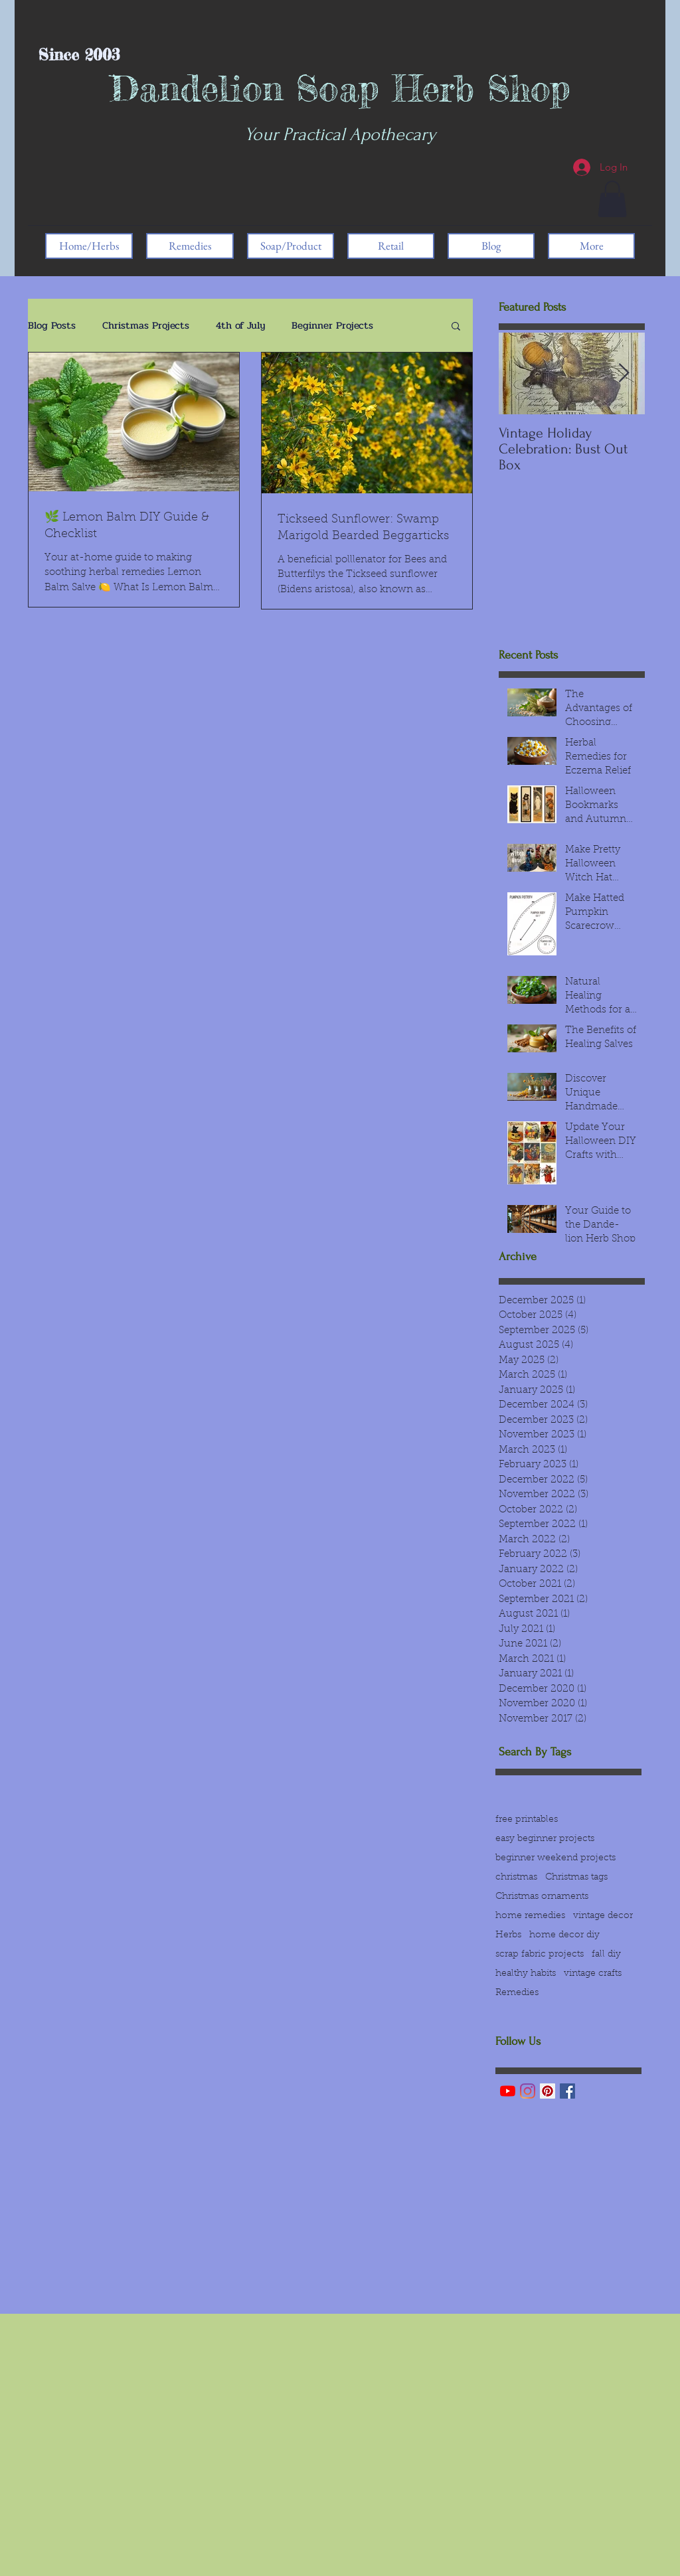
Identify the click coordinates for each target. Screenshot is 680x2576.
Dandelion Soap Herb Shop (340, 88)
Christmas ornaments (541, 1896)
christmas (516, 1877)
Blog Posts (52, 325)
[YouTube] (507, 2091)
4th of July (240, 325)
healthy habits (525, 1973)
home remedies (530, 1916)
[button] (612, 199)
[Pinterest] (547, 2091)
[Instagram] (527, 2091)
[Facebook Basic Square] (567, 2091)
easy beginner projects (544, 1839)
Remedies (517, 1993)
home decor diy (564, 1935)
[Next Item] (624, 374)
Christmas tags (576, 1877)
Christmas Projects (145, 325)
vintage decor (603, 1916)
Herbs (508, 1935)
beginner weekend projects (555, 1858)
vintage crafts (593, 1973)
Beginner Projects (332, 325)
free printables (526, 1819)
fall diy (606, 1954)
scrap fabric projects (539, 1954)
